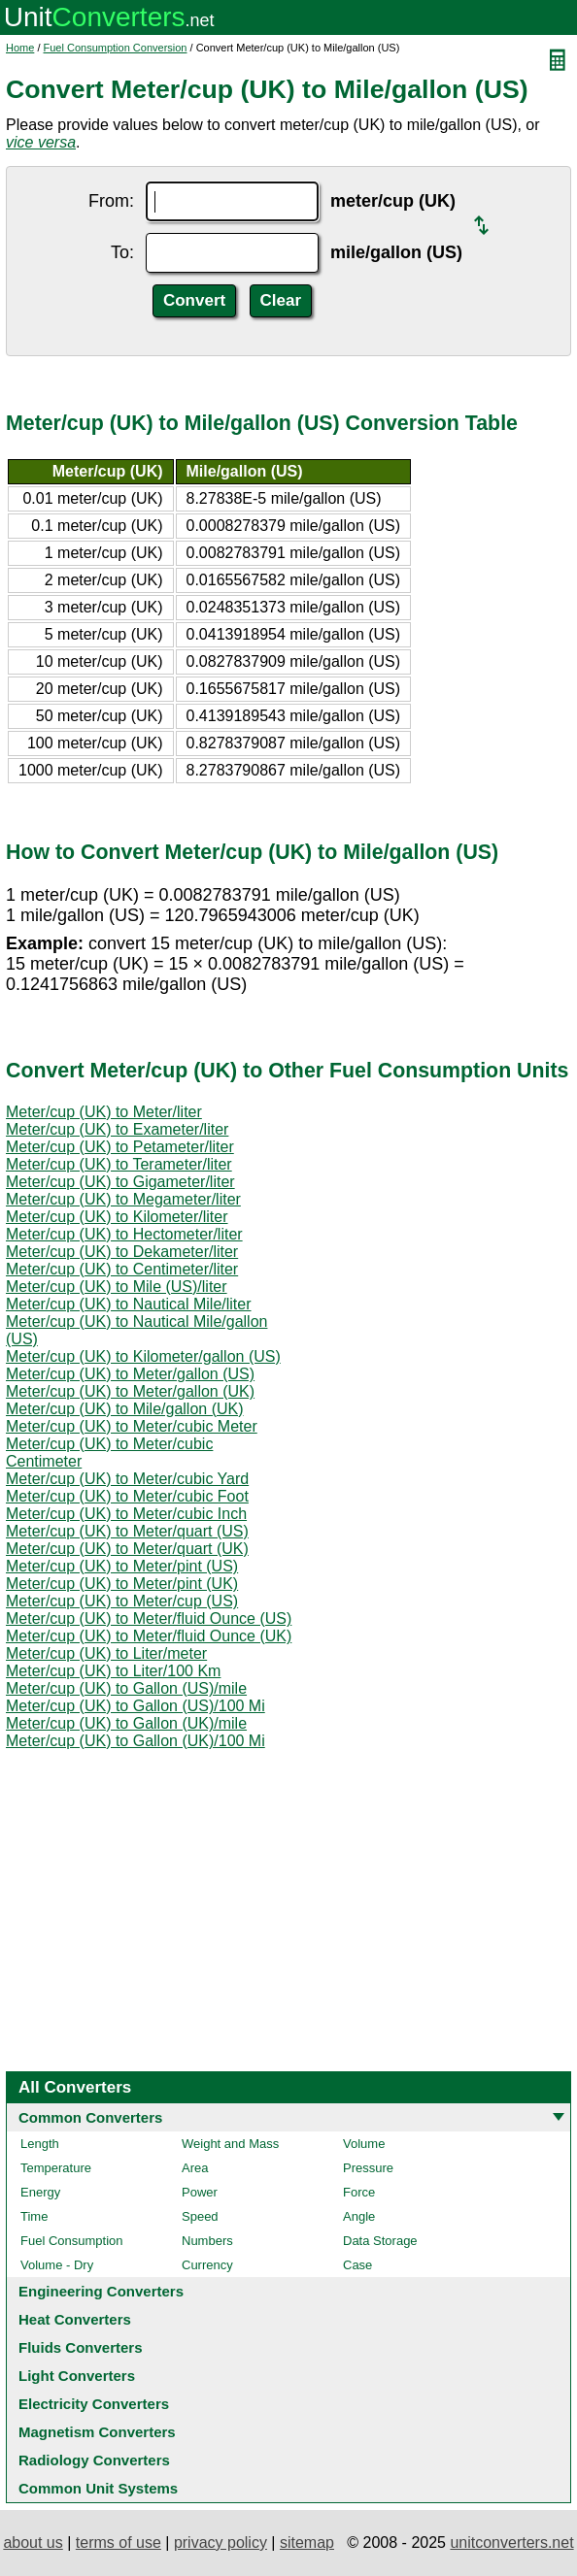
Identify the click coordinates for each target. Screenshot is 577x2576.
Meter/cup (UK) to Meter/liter (104, 1112)
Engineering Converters (101, 2291)
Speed (200, 2216)
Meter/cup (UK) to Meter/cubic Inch (126, 1513)
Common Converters (90, 2117)
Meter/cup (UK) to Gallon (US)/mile (126, 1688)
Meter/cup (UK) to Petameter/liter (120, 1147)
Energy (40, 2192)
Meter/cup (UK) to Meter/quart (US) (127, 1531)
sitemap (307, 2542)
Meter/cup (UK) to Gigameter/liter (120, 1181)
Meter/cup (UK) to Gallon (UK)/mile (126, 1723)
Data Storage (380, 2240)
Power (200, 2192)
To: (122, 252)
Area (195, 2168)
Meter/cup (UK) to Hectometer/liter (124, 1234)
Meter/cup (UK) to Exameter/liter (117, 1129)
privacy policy (220, 2542)
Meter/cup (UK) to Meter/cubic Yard (127, 1478)
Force (359, 2192)
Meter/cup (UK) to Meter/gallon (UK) (130, 1391)
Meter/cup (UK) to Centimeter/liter (122, 1269)
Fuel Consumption (71, 2240)
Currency (207, 2265)
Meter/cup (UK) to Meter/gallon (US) (130, 1374)
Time (34, 2216)
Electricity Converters (93, 2403)
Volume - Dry (56, 2265)
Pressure (368, 2168)
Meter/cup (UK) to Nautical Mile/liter (129, 1304)
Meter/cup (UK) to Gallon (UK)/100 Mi (135, 1741)
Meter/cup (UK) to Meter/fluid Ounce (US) (148, 1618)
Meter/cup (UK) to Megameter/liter (123, 1199)
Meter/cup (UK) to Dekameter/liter (122, 1251)
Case (357, 2265)
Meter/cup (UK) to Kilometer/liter (117, 1216)
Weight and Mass (230, 2143)
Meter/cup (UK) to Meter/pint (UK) (122, 1583)
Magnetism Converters (97, 2432)
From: (111, 201)
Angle (359, 2216)
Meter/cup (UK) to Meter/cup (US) (122, 1601)
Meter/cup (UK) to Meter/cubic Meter (131, 1426)
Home (20, 47)
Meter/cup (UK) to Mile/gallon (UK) (125, 1409)
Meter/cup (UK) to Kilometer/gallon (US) (143, 1356)
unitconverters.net (511, 2542)
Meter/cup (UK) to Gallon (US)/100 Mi (135, 1706)
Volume (364, 2143)
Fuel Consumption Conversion (115, 47)
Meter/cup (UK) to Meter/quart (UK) (127, 1548)
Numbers (207, 2240)
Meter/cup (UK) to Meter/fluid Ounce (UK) (148, 1636)
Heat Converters (74, 2319)
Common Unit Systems (98, 2488)
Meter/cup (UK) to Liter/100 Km (113, 1671)
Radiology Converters (94, 2460)
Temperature (55, 2168)
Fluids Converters (80, 2347)
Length (39, 2143)
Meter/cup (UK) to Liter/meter (106, 1653)
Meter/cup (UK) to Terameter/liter (119, 1164)
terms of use (118, 2542)
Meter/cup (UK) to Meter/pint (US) (122, 1566)
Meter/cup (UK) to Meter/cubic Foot (127, 1496)
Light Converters (76, 2375)
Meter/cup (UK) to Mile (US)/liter (116, 1286)
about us (32, 2542)
